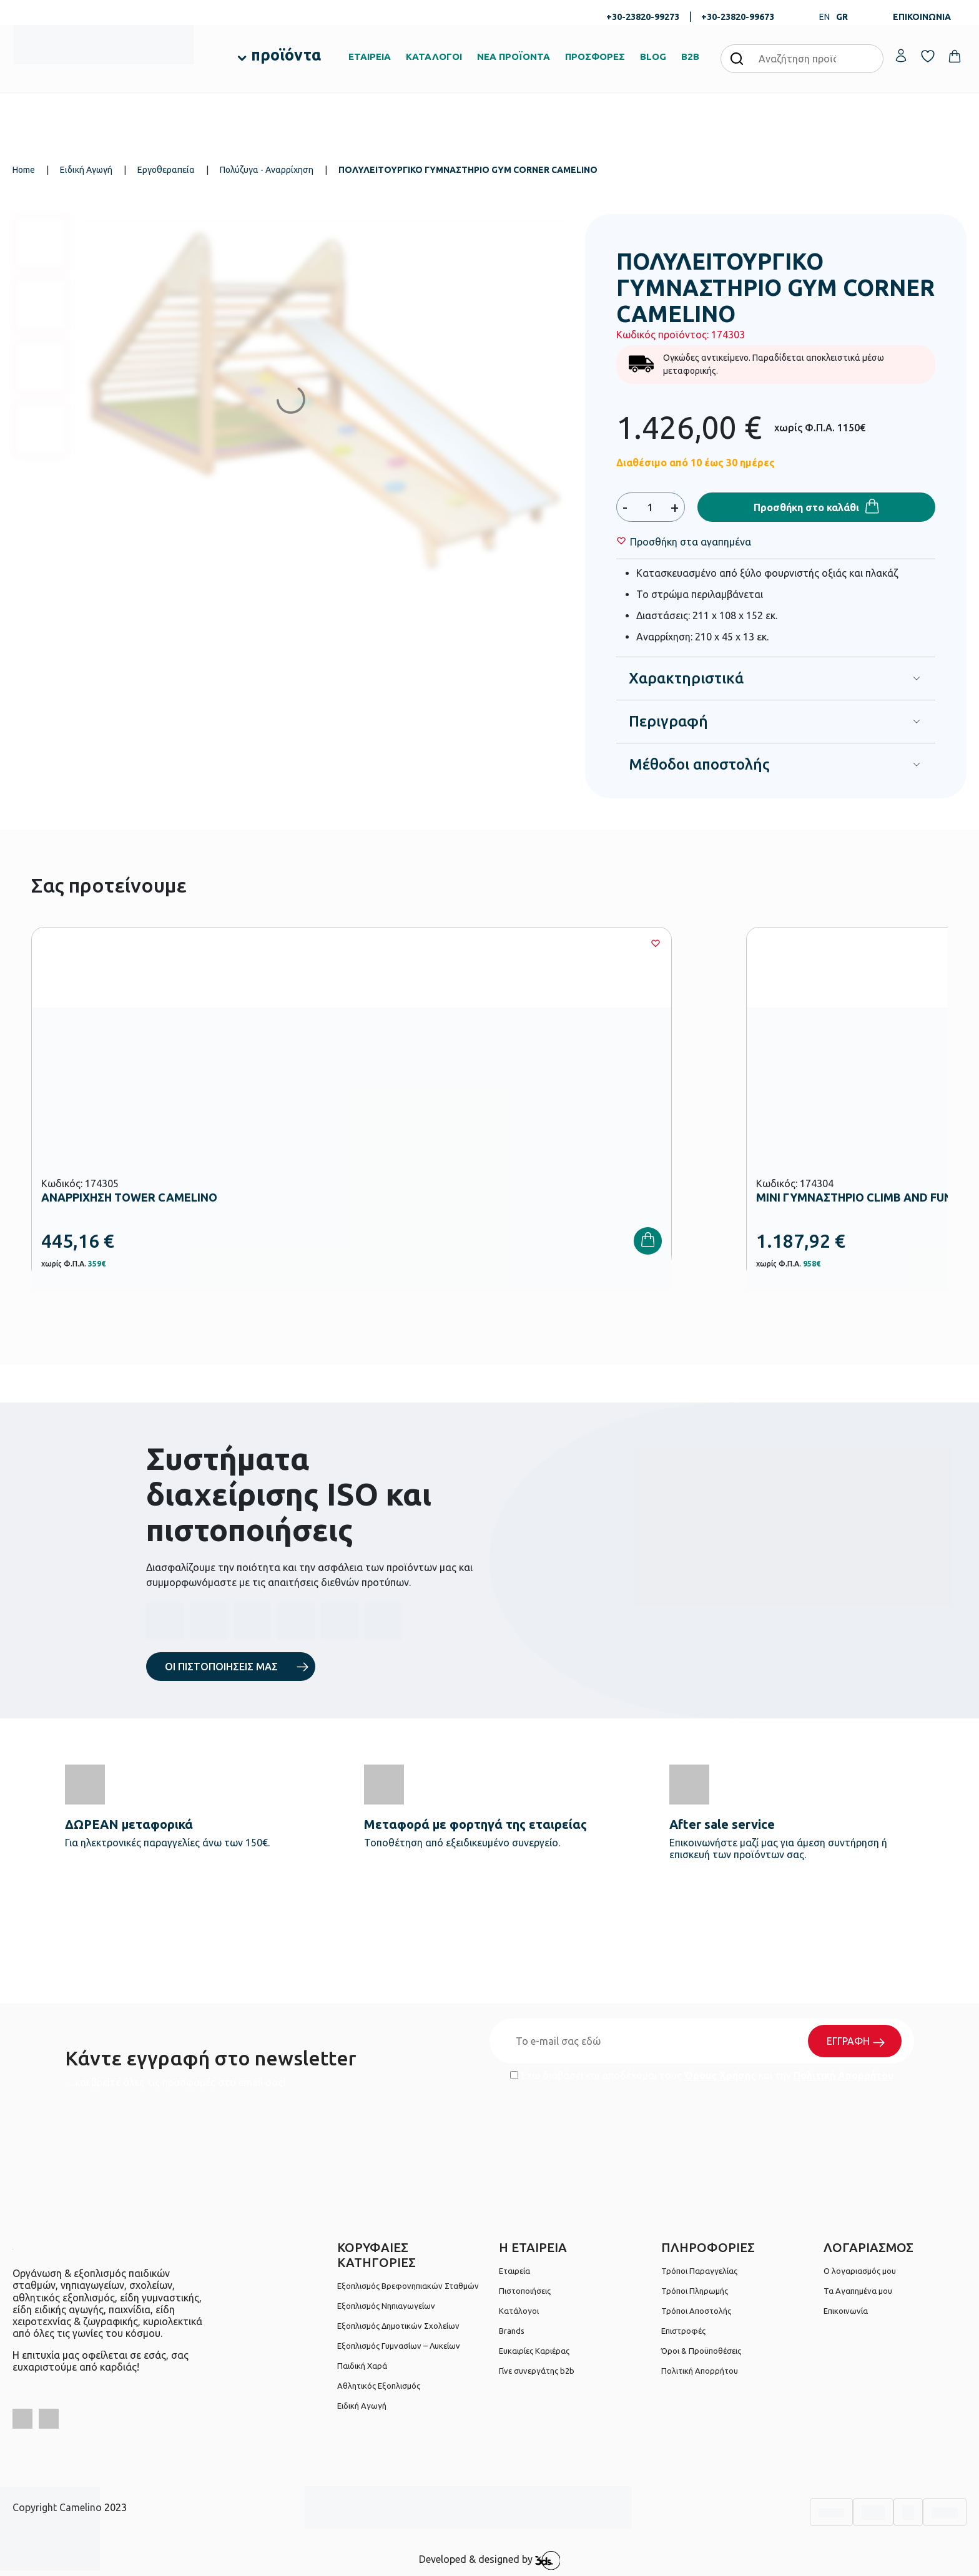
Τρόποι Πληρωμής (694, 2290)
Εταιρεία (514, 2270)
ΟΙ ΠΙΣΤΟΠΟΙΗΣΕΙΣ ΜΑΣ (221, 1666)
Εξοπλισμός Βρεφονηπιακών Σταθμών (408, 2285)
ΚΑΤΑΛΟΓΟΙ (434, 56)
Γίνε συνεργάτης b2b (536, 2370)
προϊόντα (286, 55)
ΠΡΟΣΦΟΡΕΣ (595, 56)
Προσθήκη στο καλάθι (806, 507)
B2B (690, 56)
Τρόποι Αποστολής (696, 2310)
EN (824, 17)
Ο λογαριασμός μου (860, 2270)
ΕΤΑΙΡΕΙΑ (369, 56)
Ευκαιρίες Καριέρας (534, 2350)
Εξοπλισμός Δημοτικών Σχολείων (398, 2325)
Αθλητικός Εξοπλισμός (378, 2385)
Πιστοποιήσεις (525, 2290)
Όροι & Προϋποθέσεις (701, 2350)
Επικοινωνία (846, 2310)
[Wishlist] (690, 541)
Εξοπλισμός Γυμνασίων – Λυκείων (398, 2345)
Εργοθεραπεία (166, 170)
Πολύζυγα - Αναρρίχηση (266, 170)
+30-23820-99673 (737, 17)
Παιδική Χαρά (362, 2365)
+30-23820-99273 (642, 17)
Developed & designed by (490, 2560)
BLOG (653, 56)
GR (842, 17)
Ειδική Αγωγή (86, 170)
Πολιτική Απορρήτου (843, 2075)
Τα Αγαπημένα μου (858, 2290)
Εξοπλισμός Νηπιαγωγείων (386, 2305)
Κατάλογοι (519, 2310)
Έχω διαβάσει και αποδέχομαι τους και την (701, 2075)
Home (23, 170)
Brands (511, 2330)
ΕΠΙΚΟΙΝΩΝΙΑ (922, 17)
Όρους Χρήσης (720, 2075)
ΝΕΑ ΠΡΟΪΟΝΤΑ (513, 56)
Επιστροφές (683, 2330)
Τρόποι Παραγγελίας (699, 2270)
